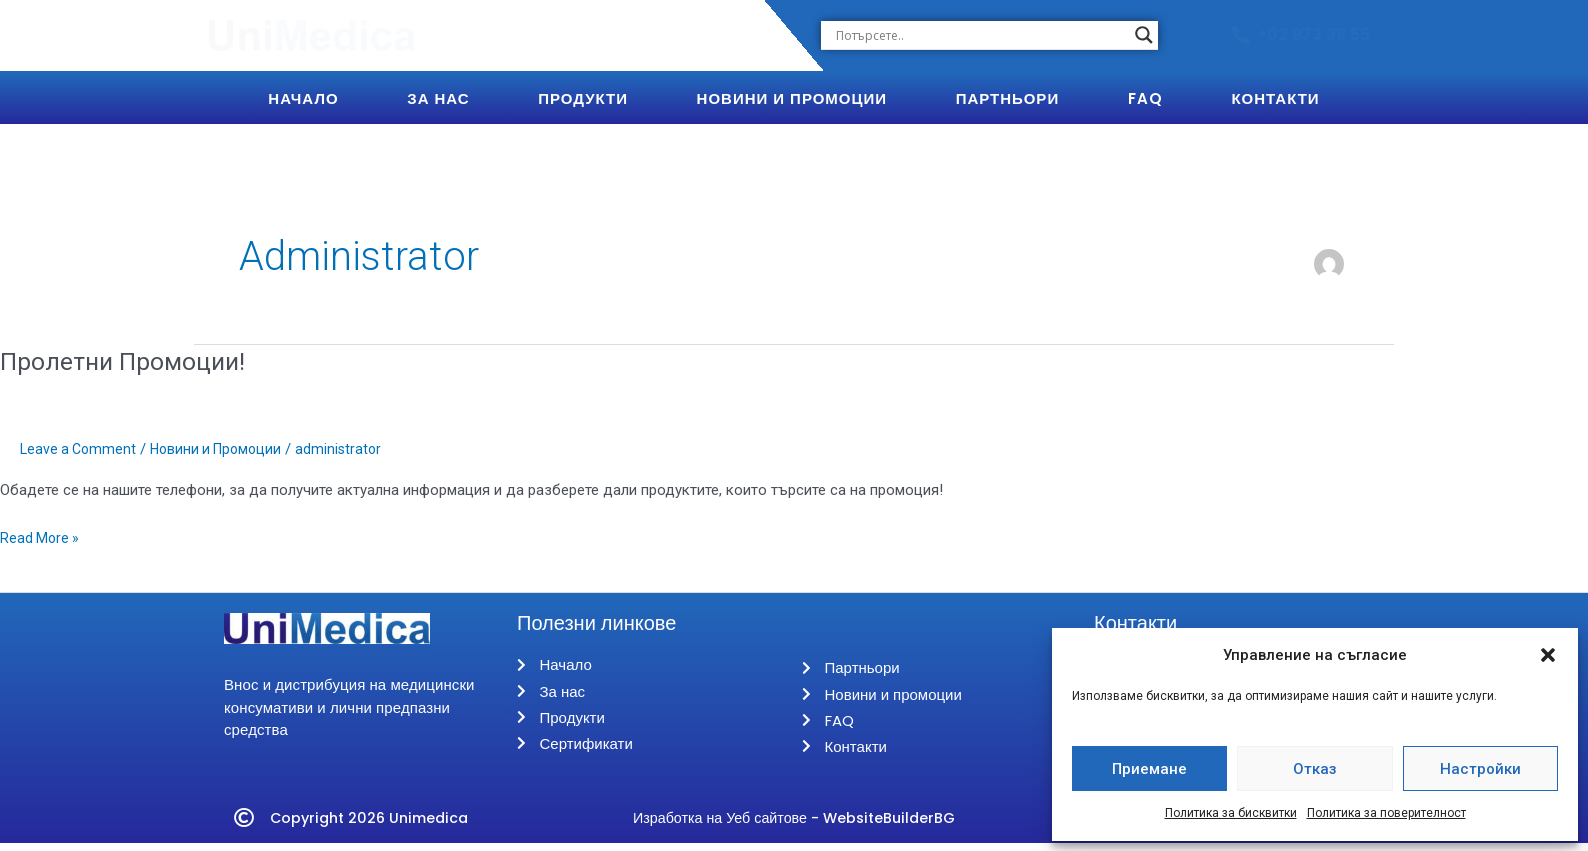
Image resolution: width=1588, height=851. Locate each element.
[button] (1548, 655)
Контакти (1275, 98)
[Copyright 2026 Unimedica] (244, 826)
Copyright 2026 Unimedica (374, 825)
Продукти (583, 98)
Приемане (1149, 769)
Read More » (41, 536)
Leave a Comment (80, 449)
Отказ (1315, 769)
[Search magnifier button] (1144, 35)
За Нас (438, 98)
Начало (303, 98)
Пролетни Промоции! (129, 361)
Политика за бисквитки (1231, 813)
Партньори (1007, 98)
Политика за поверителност (1386, 813)
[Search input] (980, 35)
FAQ (1145, 98)
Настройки (1480, 769)
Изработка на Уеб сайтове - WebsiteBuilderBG (794, 825)
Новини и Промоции (792, 98)
